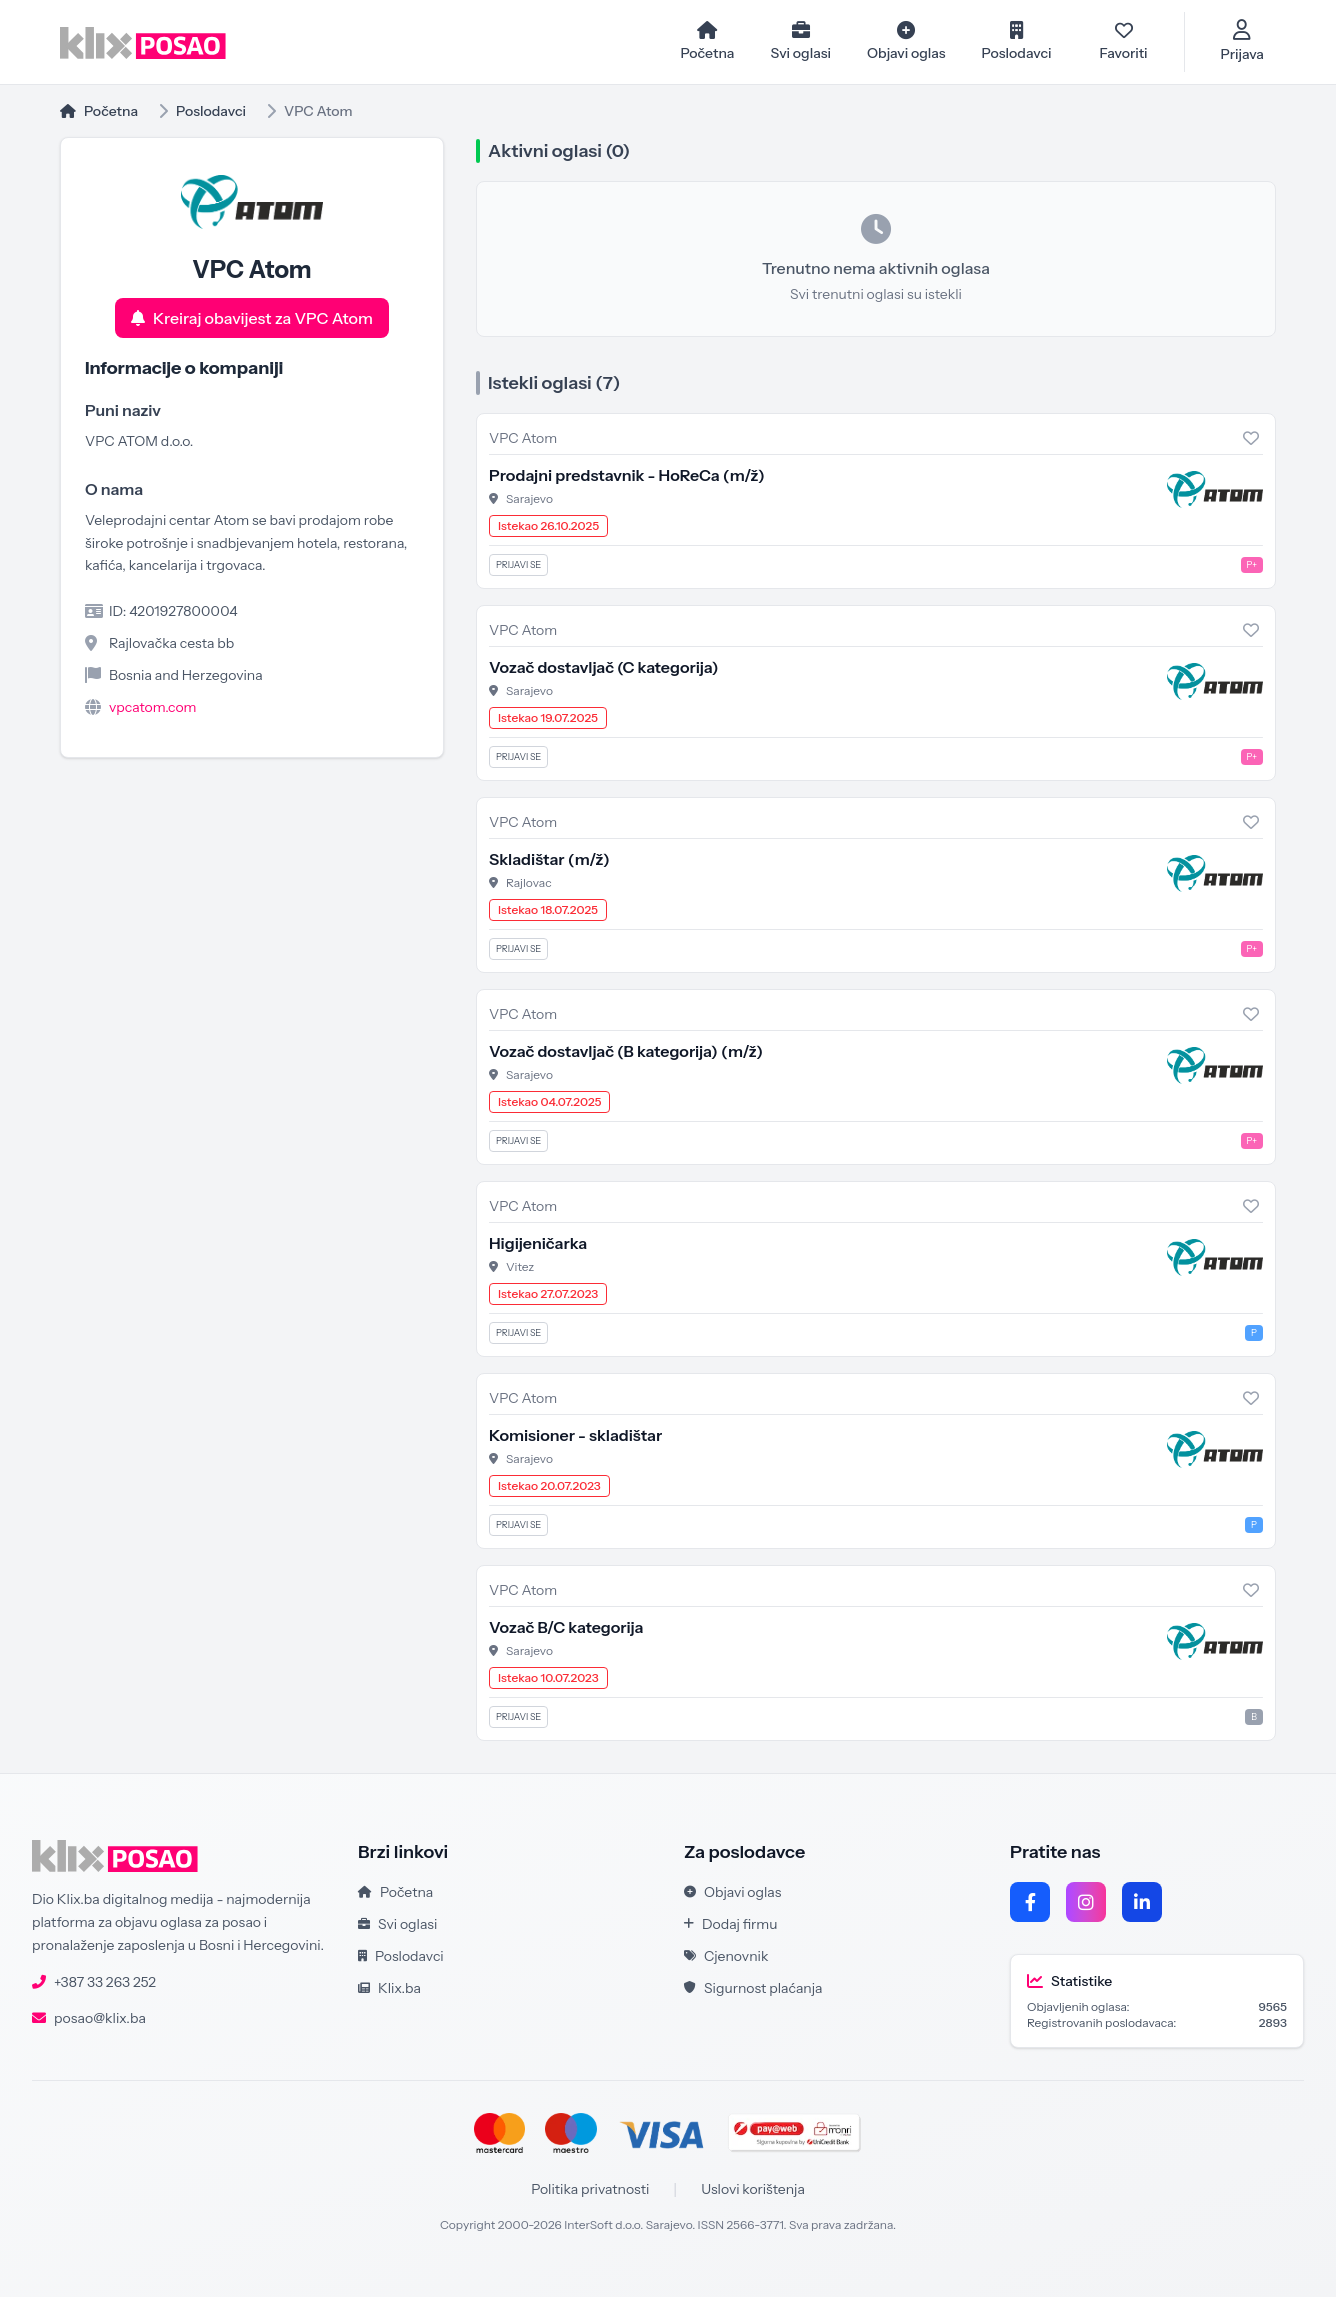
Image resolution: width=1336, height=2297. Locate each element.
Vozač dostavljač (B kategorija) (626, 1051)
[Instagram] (1086, 1902)
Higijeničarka (538, 1243)
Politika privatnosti (590, 2189)
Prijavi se (518, 564)
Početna (99, 111)
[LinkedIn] (1142, 1902)
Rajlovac (529, 882)
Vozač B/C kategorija (566, 1627)
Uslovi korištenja (753, 2189)
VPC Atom (523, 438)
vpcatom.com (153, 707)
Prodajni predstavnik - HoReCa (627, 475)
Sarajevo (529, 498)
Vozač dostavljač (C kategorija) (603, 667)
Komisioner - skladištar (575, 1435)
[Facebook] (1030, 1902)
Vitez (520, 1266)
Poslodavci (211, 111)
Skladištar (549, 859)
